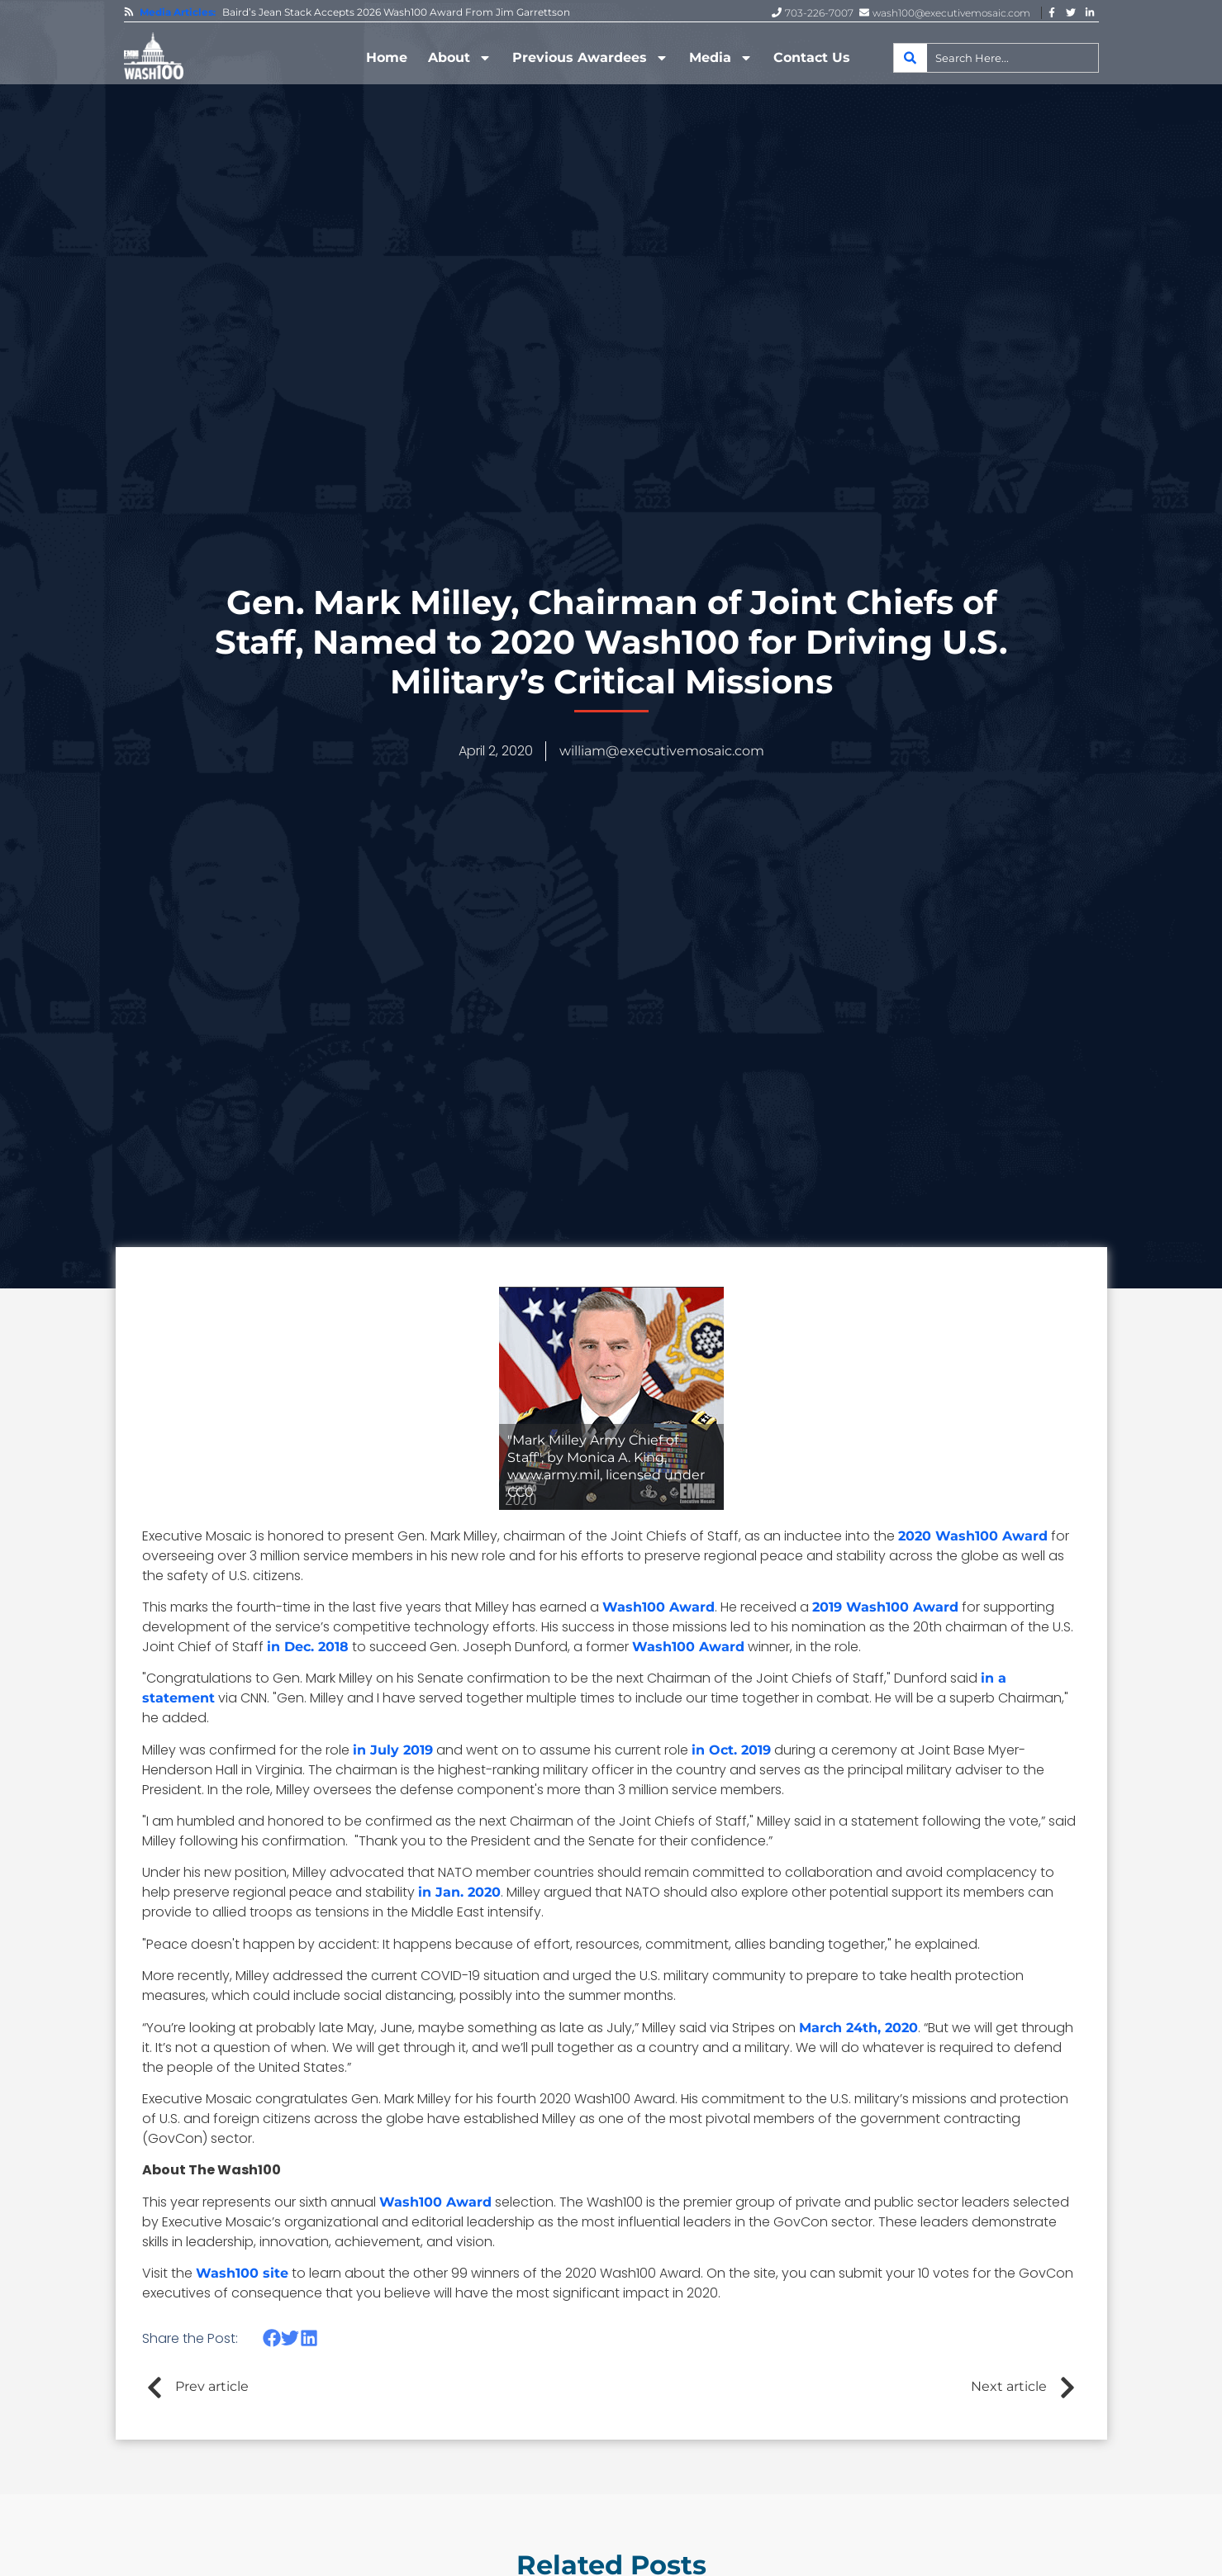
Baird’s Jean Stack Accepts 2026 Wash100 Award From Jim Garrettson (396, 12)
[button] (272, 2338)
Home (386, 57)
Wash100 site (242, 2273)
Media (721, 58)
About (460, 58)
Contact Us (811, 57)
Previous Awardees (590, 58)
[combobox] (996, 58)
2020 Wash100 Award (973, 1536)
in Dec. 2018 (308, 1647)
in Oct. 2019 (731, 1750)
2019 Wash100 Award (885, 1607)
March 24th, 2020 (858, 2028)
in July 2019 (393, 1750)
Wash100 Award (658, 1607)
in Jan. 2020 (459, 1892)
